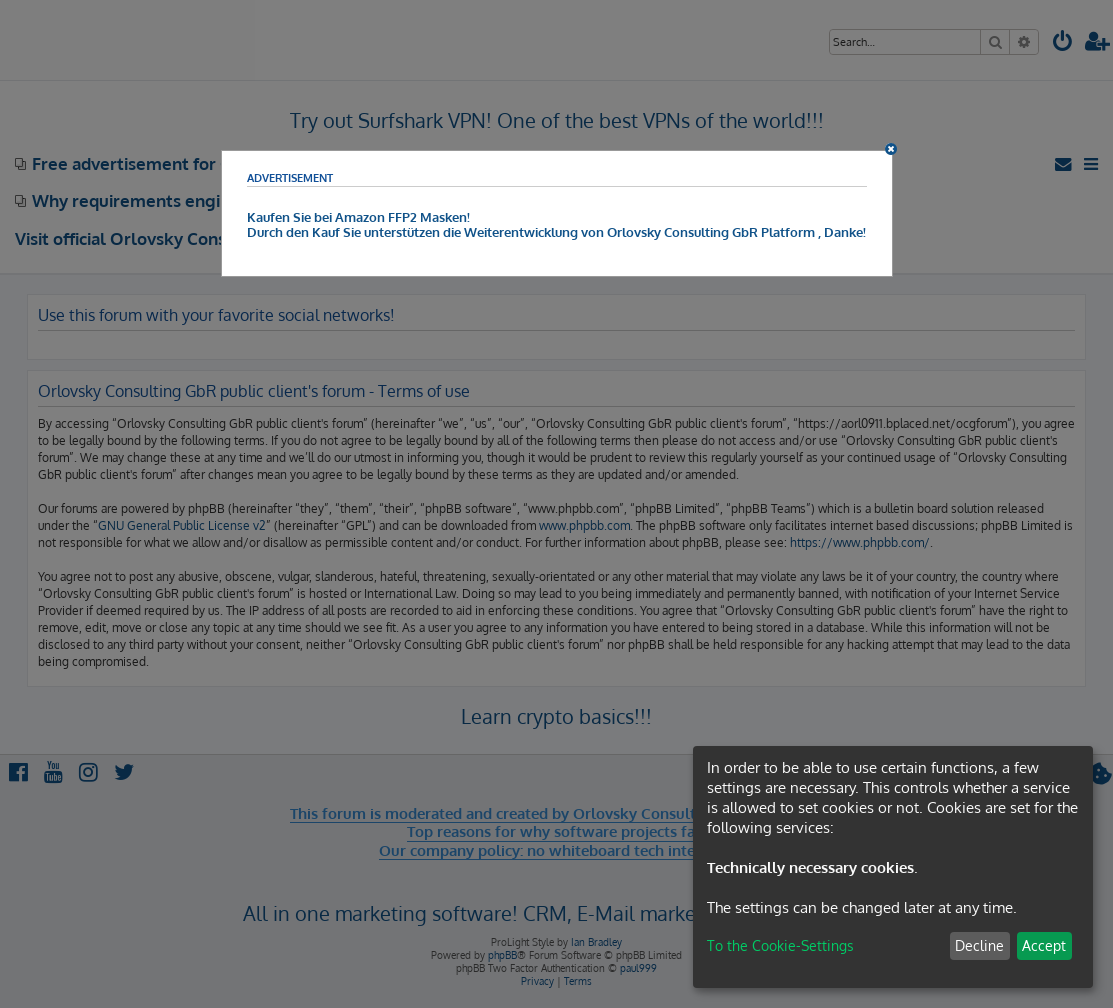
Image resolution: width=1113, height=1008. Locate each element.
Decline (979, 945)
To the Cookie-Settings (780, 945)
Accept (1044, 945)
